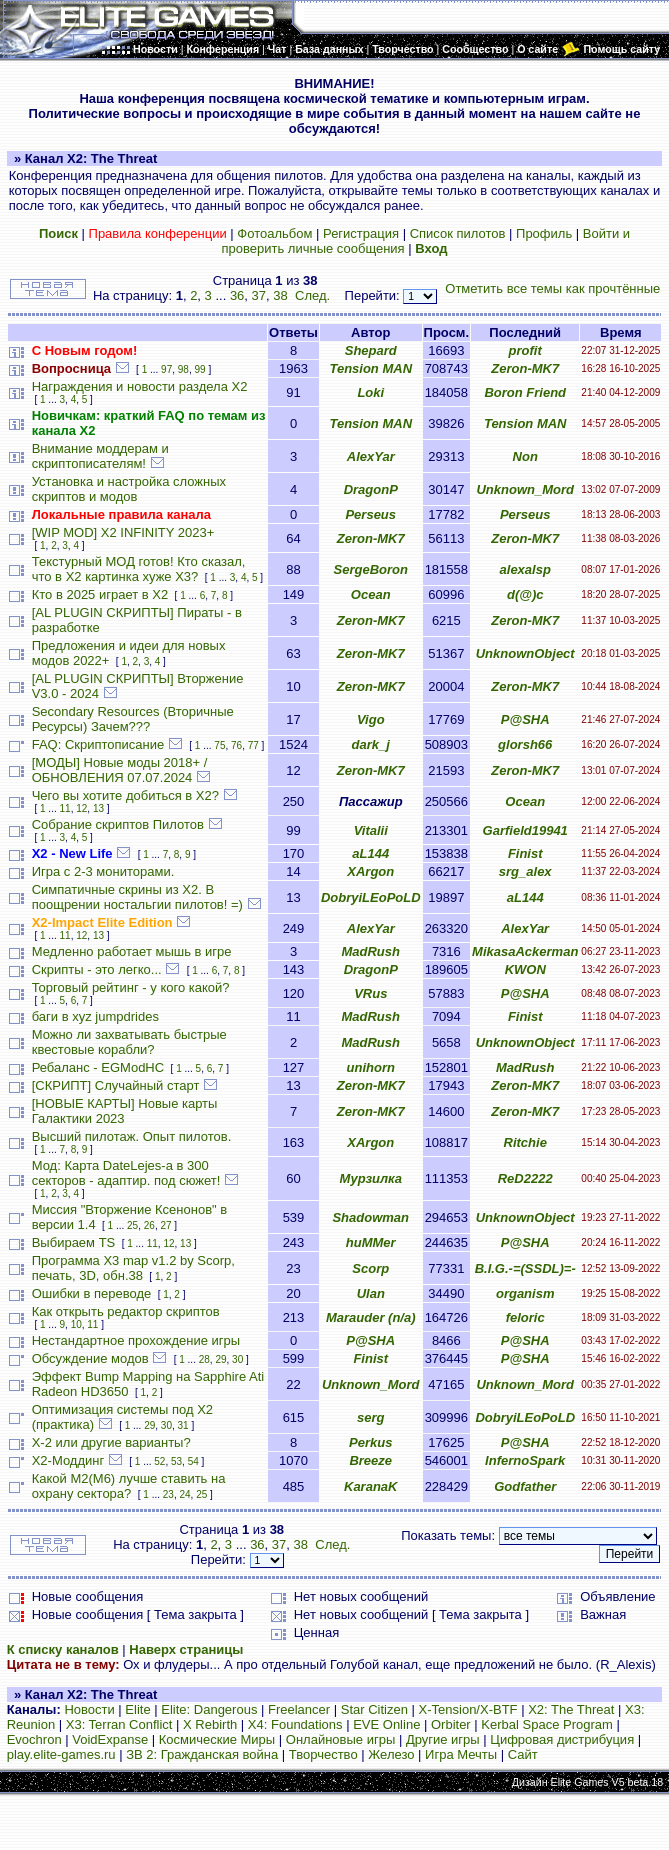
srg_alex (525, 871)
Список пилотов (458, 233)
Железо (391, 1754)
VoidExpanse (110, 1739)
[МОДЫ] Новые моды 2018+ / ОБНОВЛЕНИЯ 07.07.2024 (120, 770)
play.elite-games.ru (61, 1754)
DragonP (371, 489)
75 (219, 745)
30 (237, 1359)
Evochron (34, 1739)
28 (204, 1359)
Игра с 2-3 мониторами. (103, 871)
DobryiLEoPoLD (371, 897)
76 (236, 745)
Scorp (370, 1268)
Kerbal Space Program (547, 1724)
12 (81, 808)
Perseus (370, 514)
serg (370, 1417)
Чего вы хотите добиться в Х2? (125, 795)
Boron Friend (525, 392)
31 (183, 1425)
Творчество (323, 1754)
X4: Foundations (295, 1724)
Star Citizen (374, 1709)
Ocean (371, 594)
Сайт (523, 1754)
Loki (370, 392)
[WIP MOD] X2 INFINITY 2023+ (123, 532)
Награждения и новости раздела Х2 (140, 386)
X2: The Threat (571, 1709)
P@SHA (525, 719)
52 (159, 1461)
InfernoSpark (525, 1460)
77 (253, 745)
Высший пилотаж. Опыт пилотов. (132, 1136)
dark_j (371, 744)
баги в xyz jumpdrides (95, 1016)
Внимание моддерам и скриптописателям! (100, 456)
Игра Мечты (461, 1754)
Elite (137, 1709)
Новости (89, 1709)
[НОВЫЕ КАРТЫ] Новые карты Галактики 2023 (125, 1111)
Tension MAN (370, 368)
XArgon (370, 871)
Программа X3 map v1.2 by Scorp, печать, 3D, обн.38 (133, 1268)
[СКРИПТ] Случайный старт (116, 1085)
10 (76, 1324)
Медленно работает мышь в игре (132, 951)
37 (259, 295)
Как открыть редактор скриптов (126, 1311)
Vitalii (371, 830)
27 (165, 1225)
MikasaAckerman (525, 951)
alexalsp (525, 569)
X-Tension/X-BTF (468, 1709)
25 (132, 1225)
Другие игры (443, 1739)
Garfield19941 (525, 830)
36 (237, 295)
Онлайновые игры (340, 1739)
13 (98, 808)
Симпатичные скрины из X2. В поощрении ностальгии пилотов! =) (137, 897)
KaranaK (370, 1486)
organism (525, 1293)
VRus (370, 993)
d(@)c (525, 594)
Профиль (544, 233)
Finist (525, 853)
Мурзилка (370, 1178)
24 (184, 1494)
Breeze (370, 1460)
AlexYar (371, 456)
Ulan (371, 1293)
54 (193, 1461)
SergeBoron (371, 569)
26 (149, 1225)
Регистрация (361, 233)
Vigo (371, 719)
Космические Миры (217, 1739)
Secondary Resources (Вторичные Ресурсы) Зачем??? (133, 719)
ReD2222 (525, 1178)
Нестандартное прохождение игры (136, 1340)
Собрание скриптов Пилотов (118, 824)
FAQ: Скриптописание (98, 744)
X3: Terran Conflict (119, 1724)
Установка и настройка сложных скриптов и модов (129, 489)
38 (280, 295)
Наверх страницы (186, 1649)
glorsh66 (525, 744)
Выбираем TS (74, 1242)
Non (525, 456)
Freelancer (299, 1709)
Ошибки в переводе (92, 1293)
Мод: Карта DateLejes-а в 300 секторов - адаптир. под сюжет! (126, 1173)
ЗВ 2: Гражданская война (202, 1754)
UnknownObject (525, 653)
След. (312, 295)
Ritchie (525, 1142)
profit (525, 350)
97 (166, 369)
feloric (525, 1317)
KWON (525, 969)
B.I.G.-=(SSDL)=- (525, 1268)
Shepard (371, 350)
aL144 (370, 853)
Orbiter (451, 1724)
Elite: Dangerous (209, 1709)
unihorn (371, 1067)
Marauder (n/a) (371, 1317)
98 (183, 369)
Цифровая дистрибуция (562, 1739)
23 (168, 1494)
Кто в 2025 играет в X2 (100, 594)
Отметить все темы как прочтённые (552, 288)
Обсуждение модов (90, 1358)
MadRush (370, 951)
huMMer (371, 1242)
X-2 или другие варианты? (111, 1442)
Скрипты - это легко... (97, 969)
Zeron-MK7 (525, 368)
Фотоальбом (274, 233)
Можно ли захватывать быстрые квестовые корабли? (129, 1042)
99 (199, 369)
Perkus (370, 1442)
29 (220, 1359)
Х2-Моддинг (68, 1460)
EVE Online (386, 1724)
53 (176, 1461)
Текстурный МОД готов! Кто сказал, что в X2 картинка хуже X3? (139, 569)
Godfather (525, 1486)
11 (65, 808)
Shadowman (370, 1217)
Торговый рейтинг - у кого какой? (131, 987)
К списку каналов (63, 1649)
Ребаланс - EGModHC (98, 1067)
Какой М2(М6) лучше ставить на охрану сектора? (129, 1486)
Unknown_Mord (525, 489)
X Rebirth (210, 1724)
